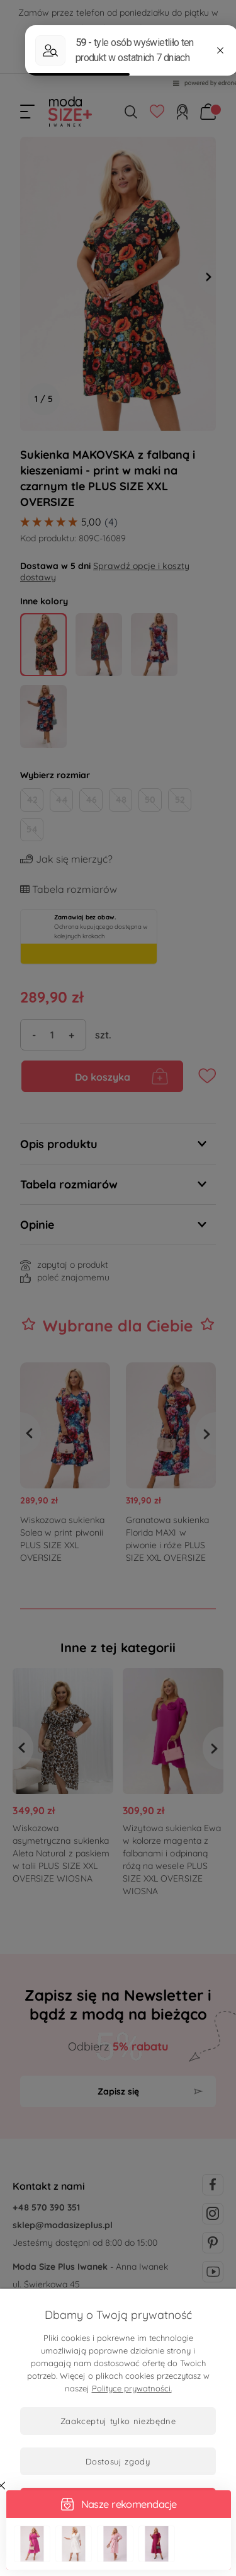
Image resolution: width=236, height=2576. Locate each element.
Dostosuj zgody (118, 2461)
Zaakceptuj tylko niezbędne (118, 2421)
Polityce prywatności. (132, 2388)
